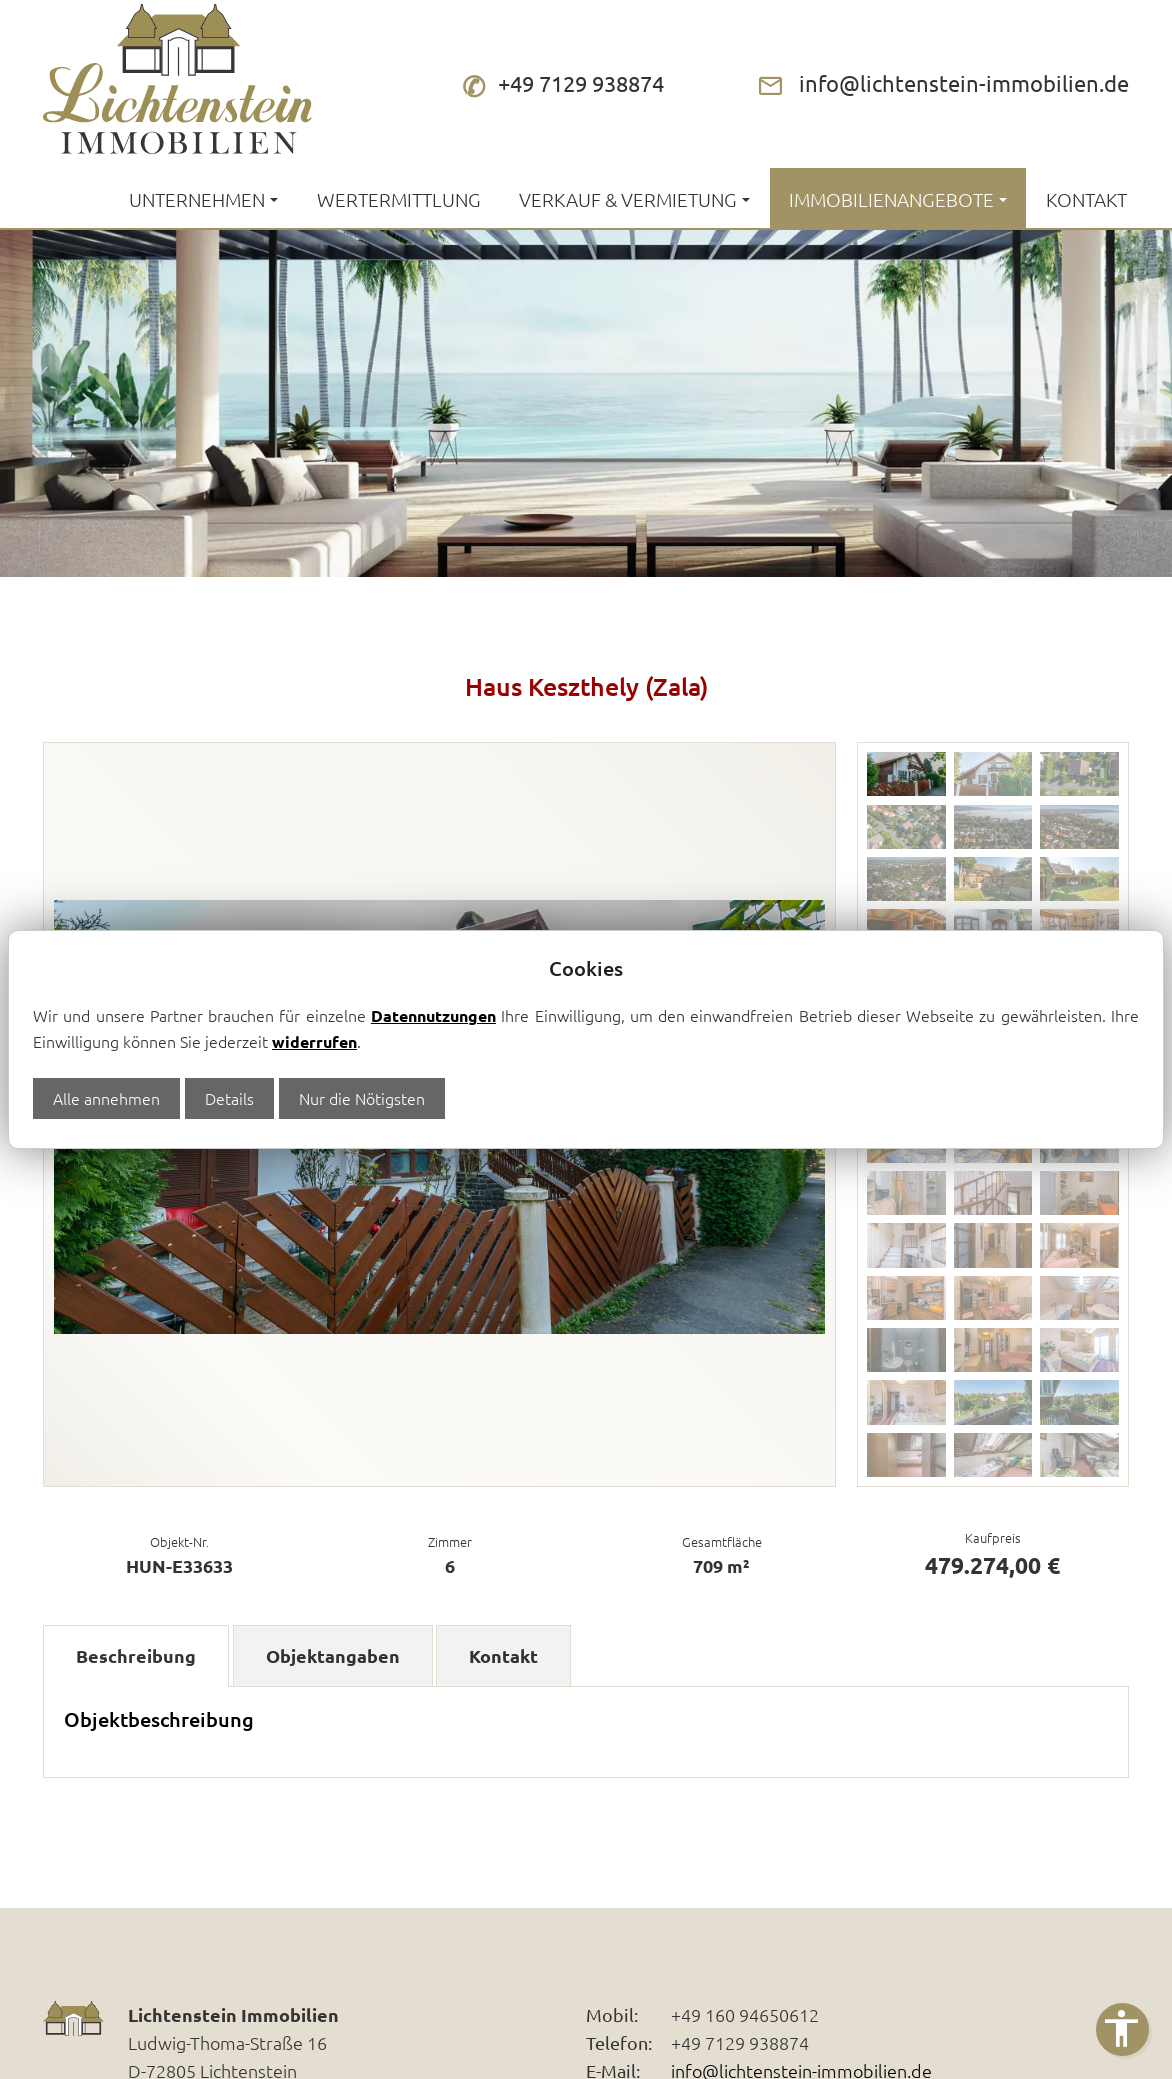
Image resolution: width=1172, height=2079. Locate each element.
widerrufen (314, 1041)
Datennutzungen (433, 1015)
